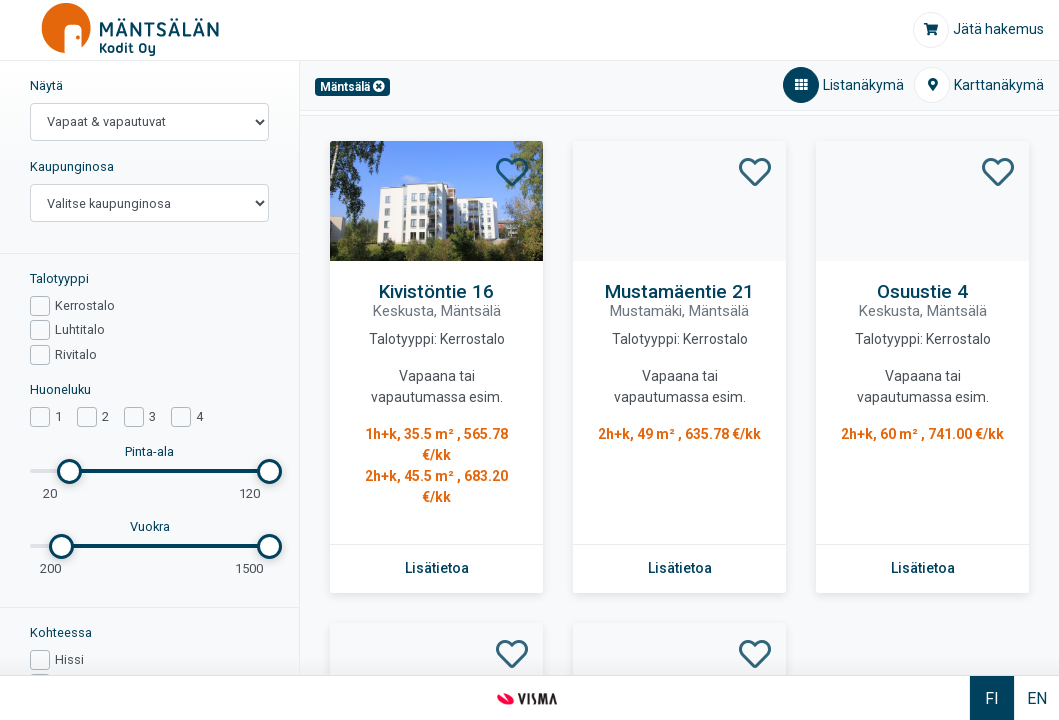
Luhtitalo (80, 329)
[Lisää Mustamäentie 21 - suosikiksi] (755, 173)
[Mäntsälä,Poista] (352, 87)
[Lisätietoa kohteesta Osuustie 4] (923, 568)
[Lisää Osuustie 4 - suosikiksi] (998, 173)
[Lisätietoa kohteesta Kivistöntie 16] (437, 568)
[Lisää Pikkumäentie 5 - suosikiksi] (512, 655)
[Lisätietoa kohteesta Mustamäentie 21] (680, 568)
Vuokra (150, 526)
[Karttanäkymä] (979, 85)
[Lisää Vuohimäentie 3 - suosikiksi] (755, 655)
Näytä (46, 85)
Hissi (69, 659)
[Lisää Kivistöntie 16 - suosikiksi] (512, 173)
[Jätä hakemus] (978, 30)
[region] (150, 368)
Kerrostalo (85, 305)
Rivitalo (76, 354)
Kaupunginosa (72, 166)
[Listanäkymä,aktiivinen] (843, 85)
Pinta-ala (149, 451)
